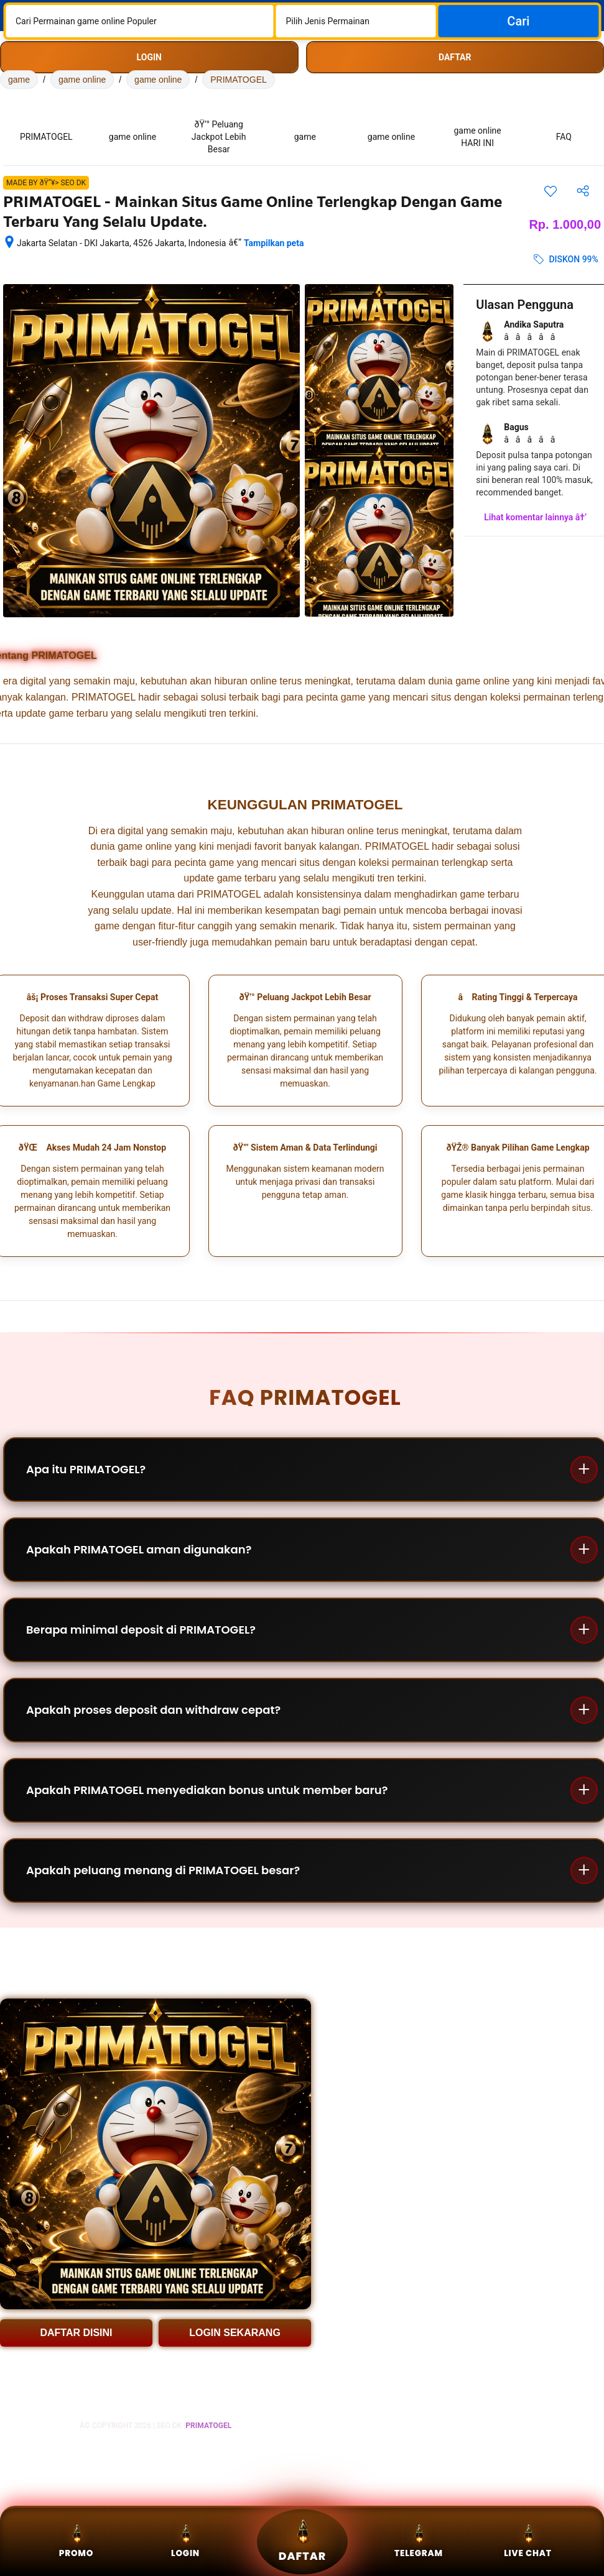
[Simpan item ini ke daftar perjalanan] (550, 191)
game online (82, 80)
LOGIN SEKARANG (235, 2332)
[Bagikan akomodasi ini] (583, 191)
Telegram (418, 2541)
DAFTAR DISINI (76, 2332)
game (19, 80)
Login (185, 2541)
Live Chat (528, 2541)
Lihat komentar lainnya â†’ (535, 517)
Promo (76, 2541)
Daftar (301, 2541)
